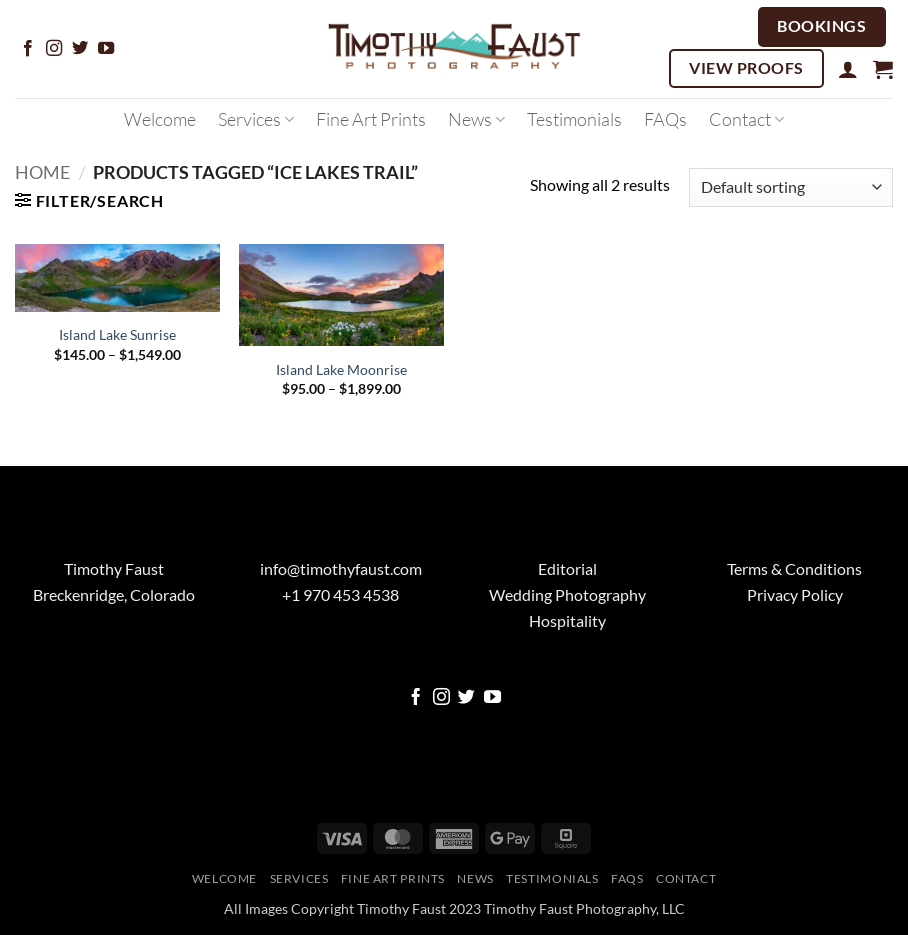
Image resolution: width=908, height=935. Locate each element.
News (476, 119)
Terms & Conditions (794, 568)
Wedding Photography (567, 594)
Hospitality (567, 620)
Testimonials (574, 119)
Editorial (567, 568)
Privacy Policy (795, 594)
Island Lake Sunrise (117, 334)
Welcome (160, 119)
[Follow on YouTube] (106, 49)
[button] (848, 69)
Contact (746, 119)
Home (42, 172)
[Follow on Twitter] (80, 49)
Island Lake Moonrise (341, 369)
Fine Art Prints (371, 119)
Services (256, 119)
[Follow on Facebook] (28, 49)
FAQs (665, 119)
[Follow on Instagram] (54, 49)
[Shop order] (791, 187)
